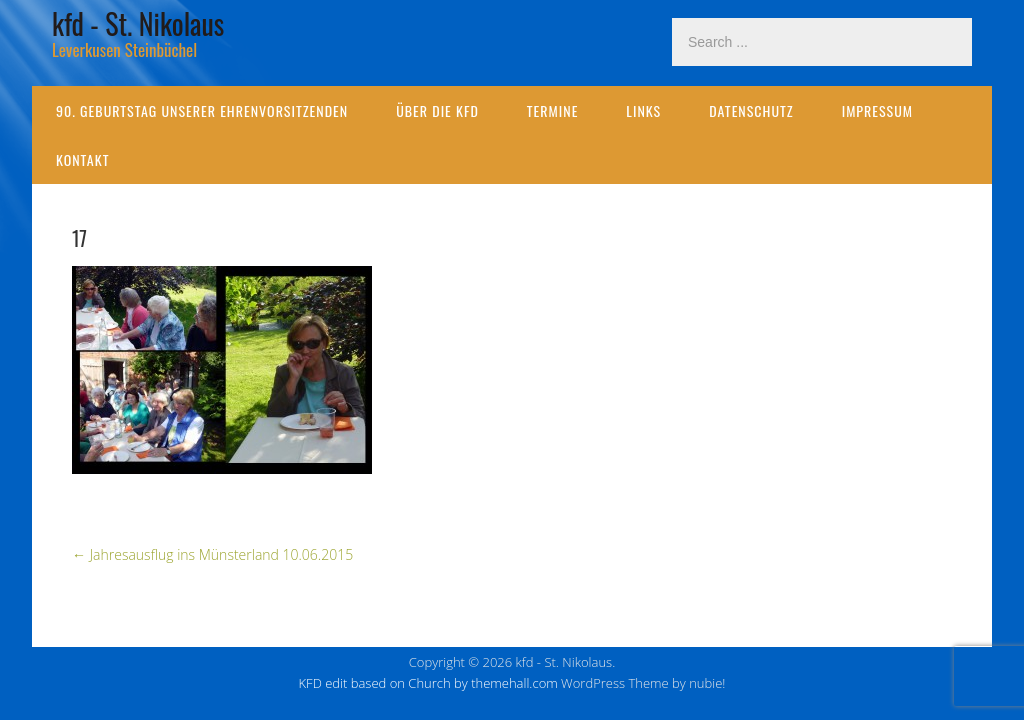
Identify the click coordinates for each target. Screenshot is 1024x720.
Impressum (877, 110)
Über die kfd (437, 110)
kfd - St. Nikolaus (138, 23)
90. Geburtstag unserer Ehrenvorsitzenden (202, 110)
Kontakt (82, 159)
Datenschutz (751, 110)
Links (643, 110)
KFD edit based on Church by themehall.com (428, 683)
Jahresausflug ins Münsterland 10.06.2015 (212, 554)
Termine (553, 110)
